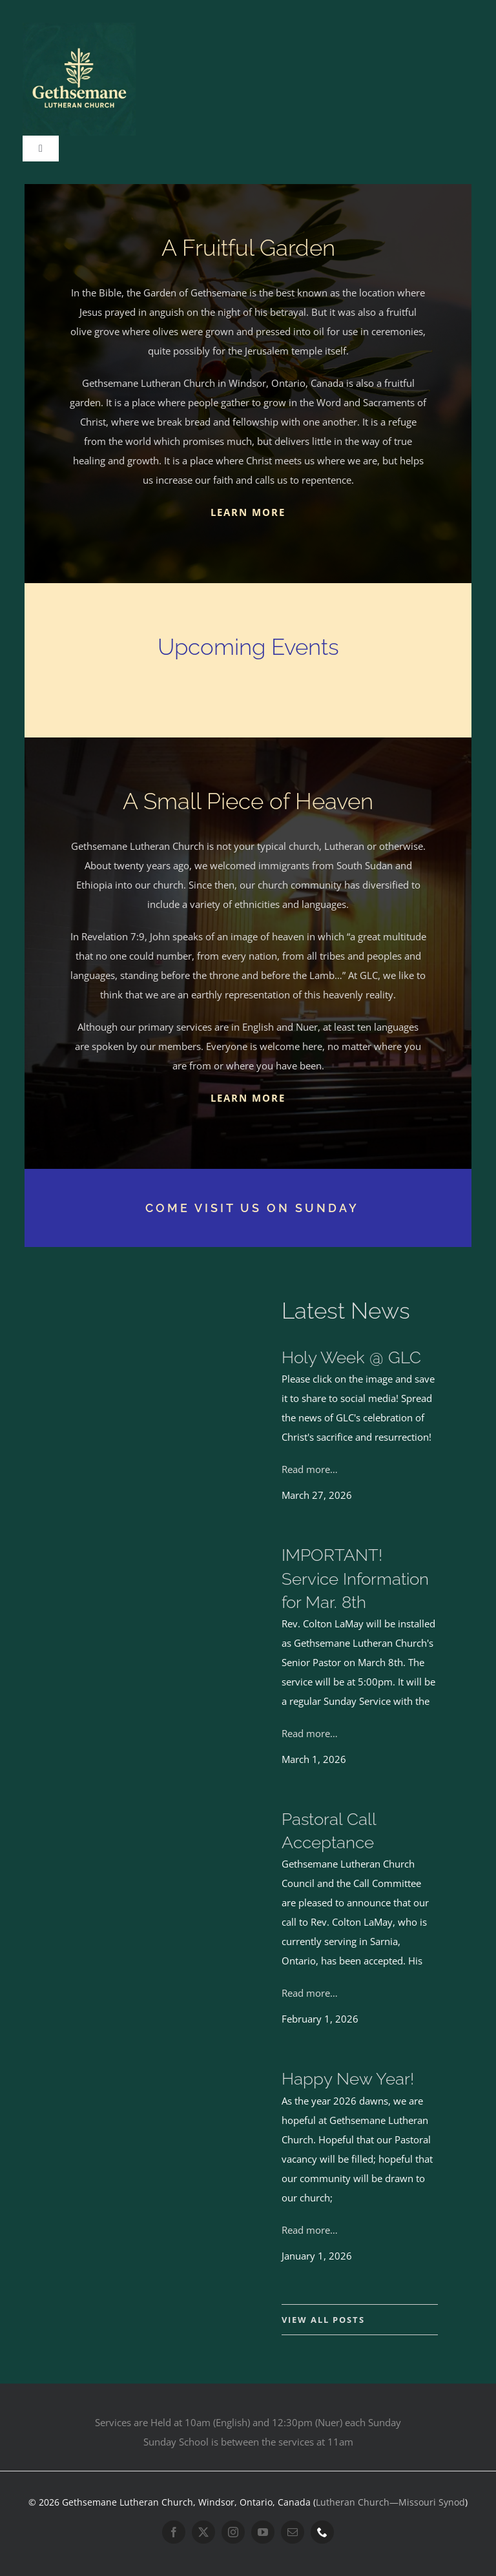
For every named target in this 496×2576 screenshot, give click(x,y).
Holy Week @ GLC (351, 1357)
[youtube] (262, 2532)
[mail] (292, 2532)
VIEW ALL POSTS (323, 2319)
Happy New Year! (348, 2078)
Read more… (310, 1469)
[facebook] (173, 2532)
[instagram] (233, 2532)
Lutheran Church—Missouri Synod (390, 2502)
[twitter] (203, 2532)
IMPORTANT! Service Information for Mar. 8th (355, 1578)
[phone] (322, 2532)
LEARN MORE (248, 512)
